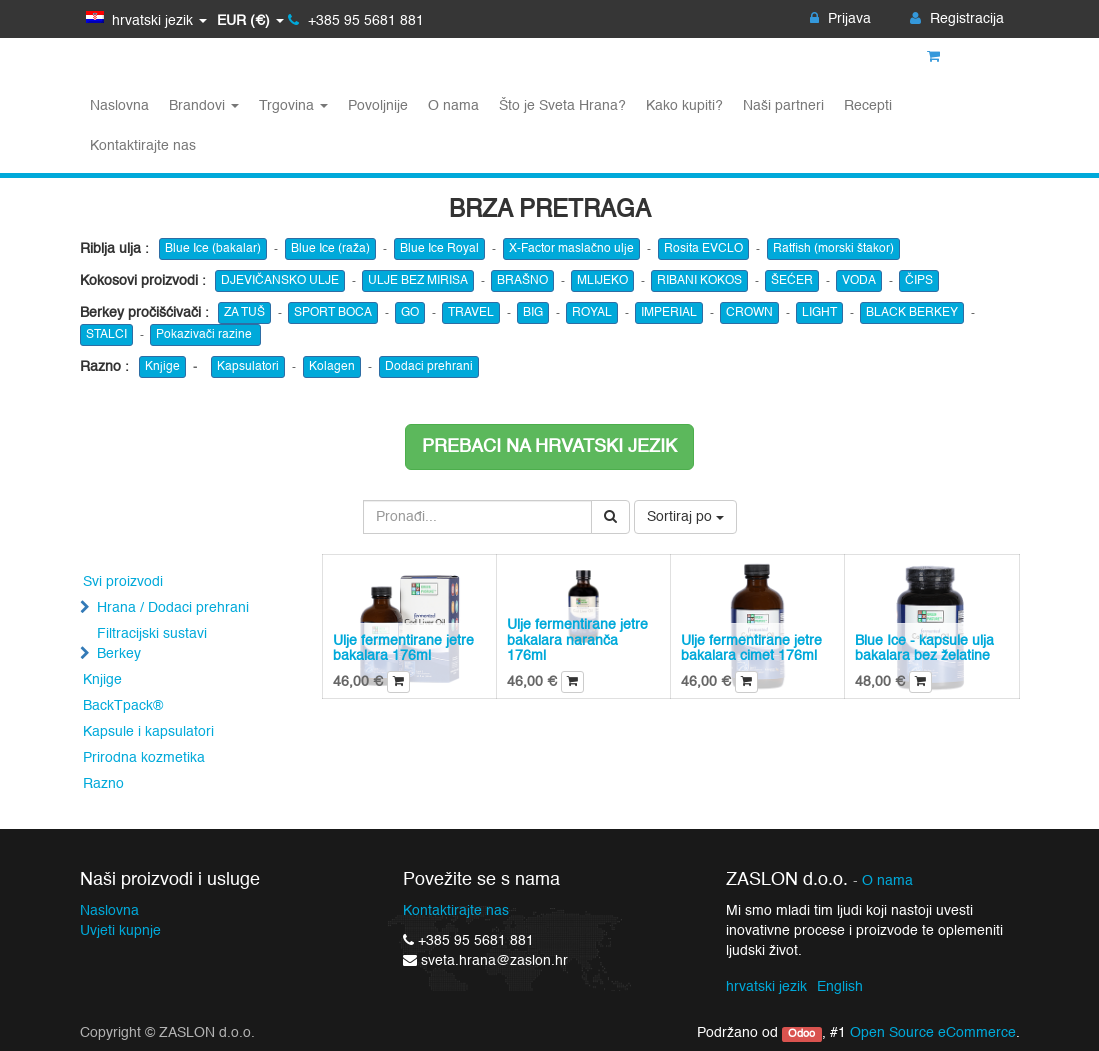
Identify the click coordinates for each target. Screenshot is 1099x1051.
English (840, 987)
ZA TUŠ (244, 313)
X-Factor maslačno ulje (571, 249)
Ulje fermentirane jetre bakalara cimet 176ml (751, 648)
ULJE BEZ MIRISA (418, 281)
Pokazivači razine (205, 335)
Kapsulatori (248, 367)
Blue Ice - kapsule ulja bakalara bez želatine (924, 648)
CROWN (749, 313)
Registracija (957, 19)
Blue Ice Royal (439, 249)
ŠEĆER (792, 281)
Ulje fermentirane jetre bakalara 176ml (403, 648)
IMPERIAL (669, 313)
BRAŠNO (522, 281)
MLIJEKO (602, 281)
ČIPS (919, 281)
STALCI (106, 335)
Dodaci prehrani (429, 367)
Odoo (801, 1034)
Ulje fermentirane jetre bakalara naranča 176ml (577, 640)
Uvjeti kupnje (120, 931)
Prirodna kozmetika (144, 758)
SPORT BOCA (333, 313)
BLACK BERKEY (912, 313)
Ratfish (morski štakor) (833, 249)
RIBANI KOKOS (699, 281)
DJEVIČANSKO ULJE (280, 281)
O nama (887, 881)
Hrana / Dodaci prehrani (173, 608)
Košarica (965, 57)
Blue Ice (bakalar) (213, 249)
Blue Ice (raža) (330, 249)
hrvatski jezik (766, 987)
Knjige (162, 367)
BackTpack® (123, 706)
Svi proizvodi (123, 582)
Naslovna (109, 911)
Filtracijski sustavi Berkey (152, 644)
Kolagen (332, 367)
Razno (103, 784)
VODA (859, 281)
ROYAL (592, 313)
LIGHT (819, 313)
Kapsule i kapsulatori (148, 732)
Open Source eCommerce (933, 1033)
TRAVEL (471, 313)
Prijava (840, 19)
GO (410, 313)
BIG (533, 313)
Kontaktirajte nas (456, 911)
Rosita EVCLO (703, 249)
